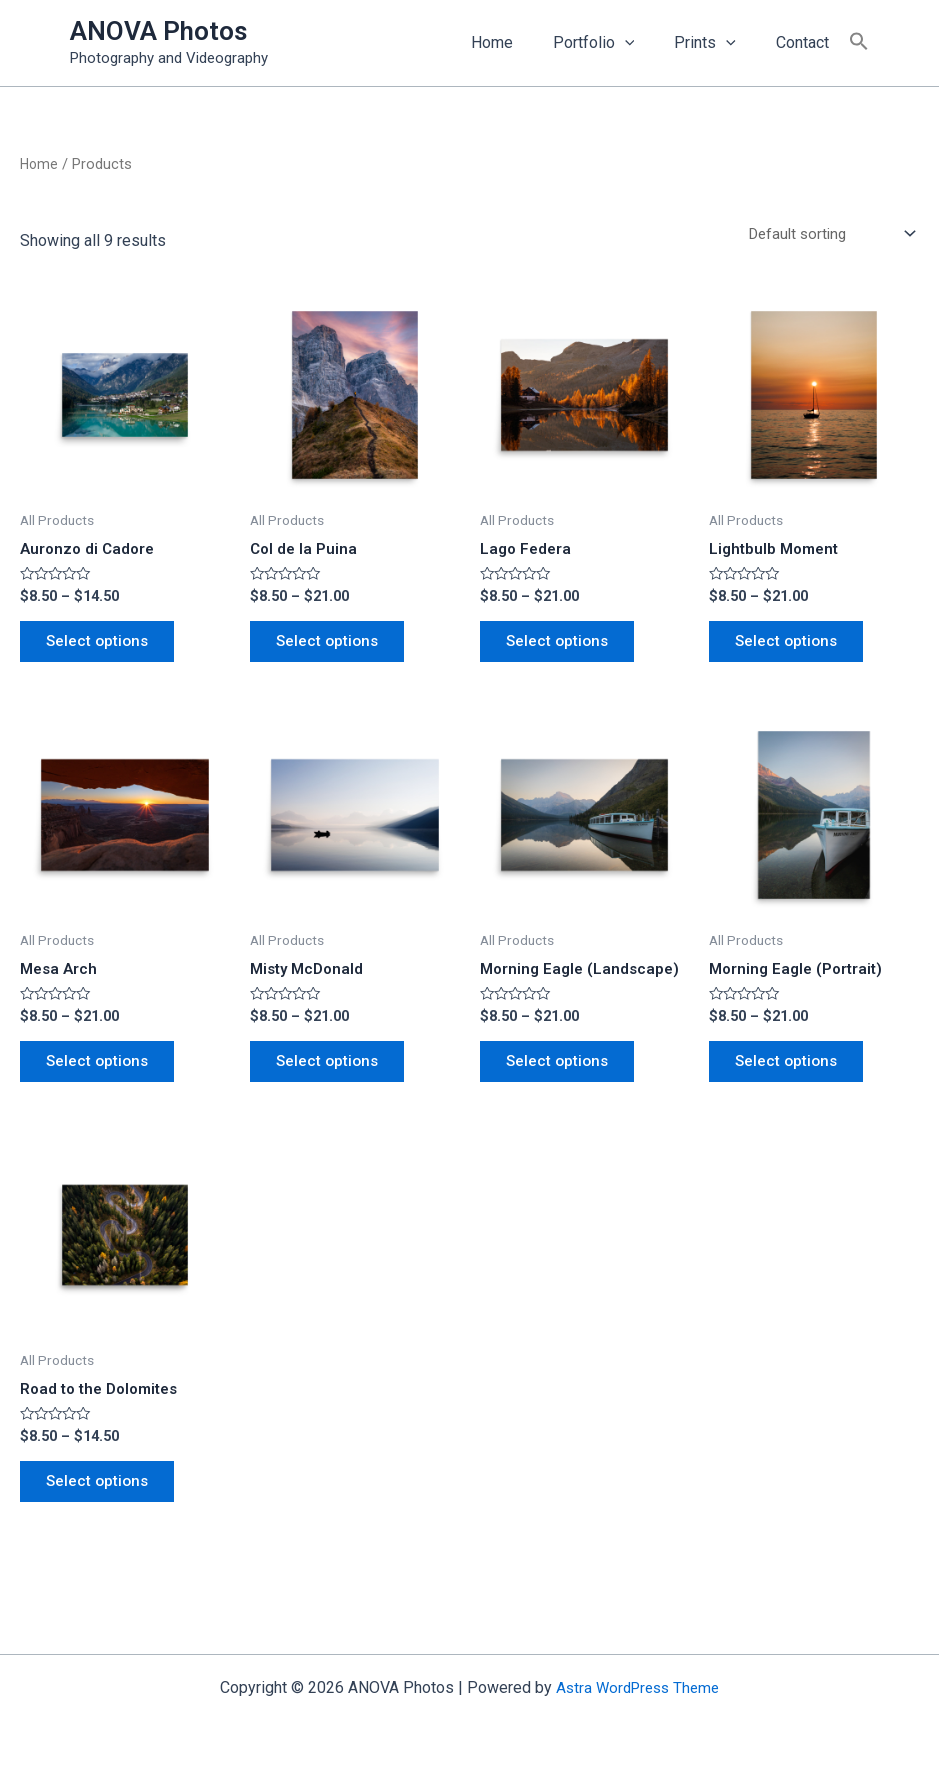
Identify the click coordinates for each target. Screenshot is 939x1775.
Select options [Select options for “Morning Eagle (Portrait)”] (792, 1075)
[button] (859, 42)
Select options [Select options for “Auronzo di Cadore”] (103, 647)
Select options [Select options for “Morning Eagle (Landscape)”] (563, 1075)
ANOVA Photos (158, 31)
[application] (645, 43)
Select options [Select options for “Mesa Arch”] (103, 1075)
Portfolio (614, 43)
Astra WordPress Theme (637, 1687)
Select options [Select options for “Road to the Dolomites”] (103, 1502)
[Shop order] (825, 234)
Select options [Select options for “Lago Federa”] (563, 647)
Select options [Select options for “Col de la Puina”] (333, 647)
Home (520, 42)
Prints (717, 43)
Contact (806, 42)
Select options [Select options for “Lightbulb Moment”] (792, 647)
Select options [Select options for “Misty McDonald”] (333, 1075)
